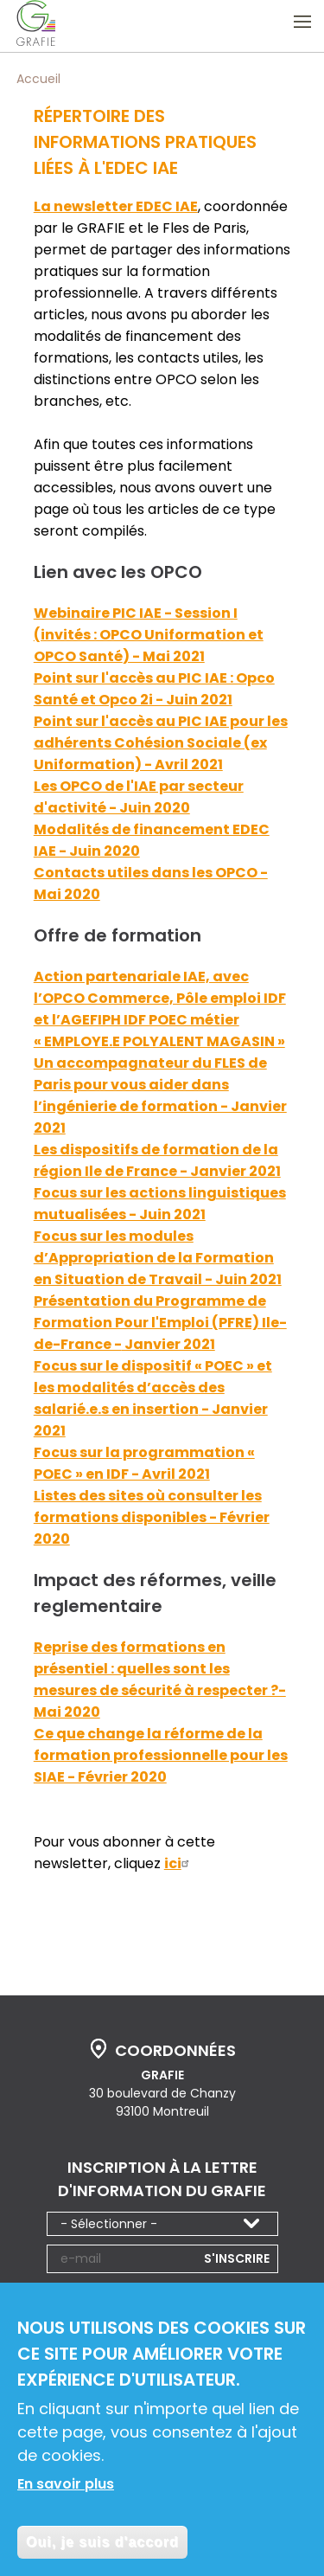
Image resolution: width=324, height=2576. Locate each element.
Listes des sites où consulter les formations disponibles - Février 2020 (152, 1517)
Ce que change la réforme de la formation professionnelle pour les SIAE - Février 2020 (161, 1755)
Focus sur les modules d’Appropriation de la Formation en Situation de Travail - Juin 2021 (158, 1257)
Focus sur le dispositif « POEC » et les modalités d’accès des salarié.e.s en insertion (153, 1387)
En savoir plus (65, 2486)
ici (179, 1863)
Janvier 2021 (168, 1344)
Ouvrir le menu (302, 22)
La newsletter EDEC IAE (116, 206)
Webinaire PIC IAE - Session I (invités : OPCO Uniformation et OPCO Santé (149, 634)
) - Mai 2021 (164, 656)
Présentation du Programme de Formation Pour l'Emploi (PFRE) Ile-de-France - (160, 1322)
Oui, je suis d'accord (102, 2544)
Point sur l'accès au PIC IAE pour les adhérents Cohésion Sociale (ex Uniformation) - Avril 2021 (161, 742)
